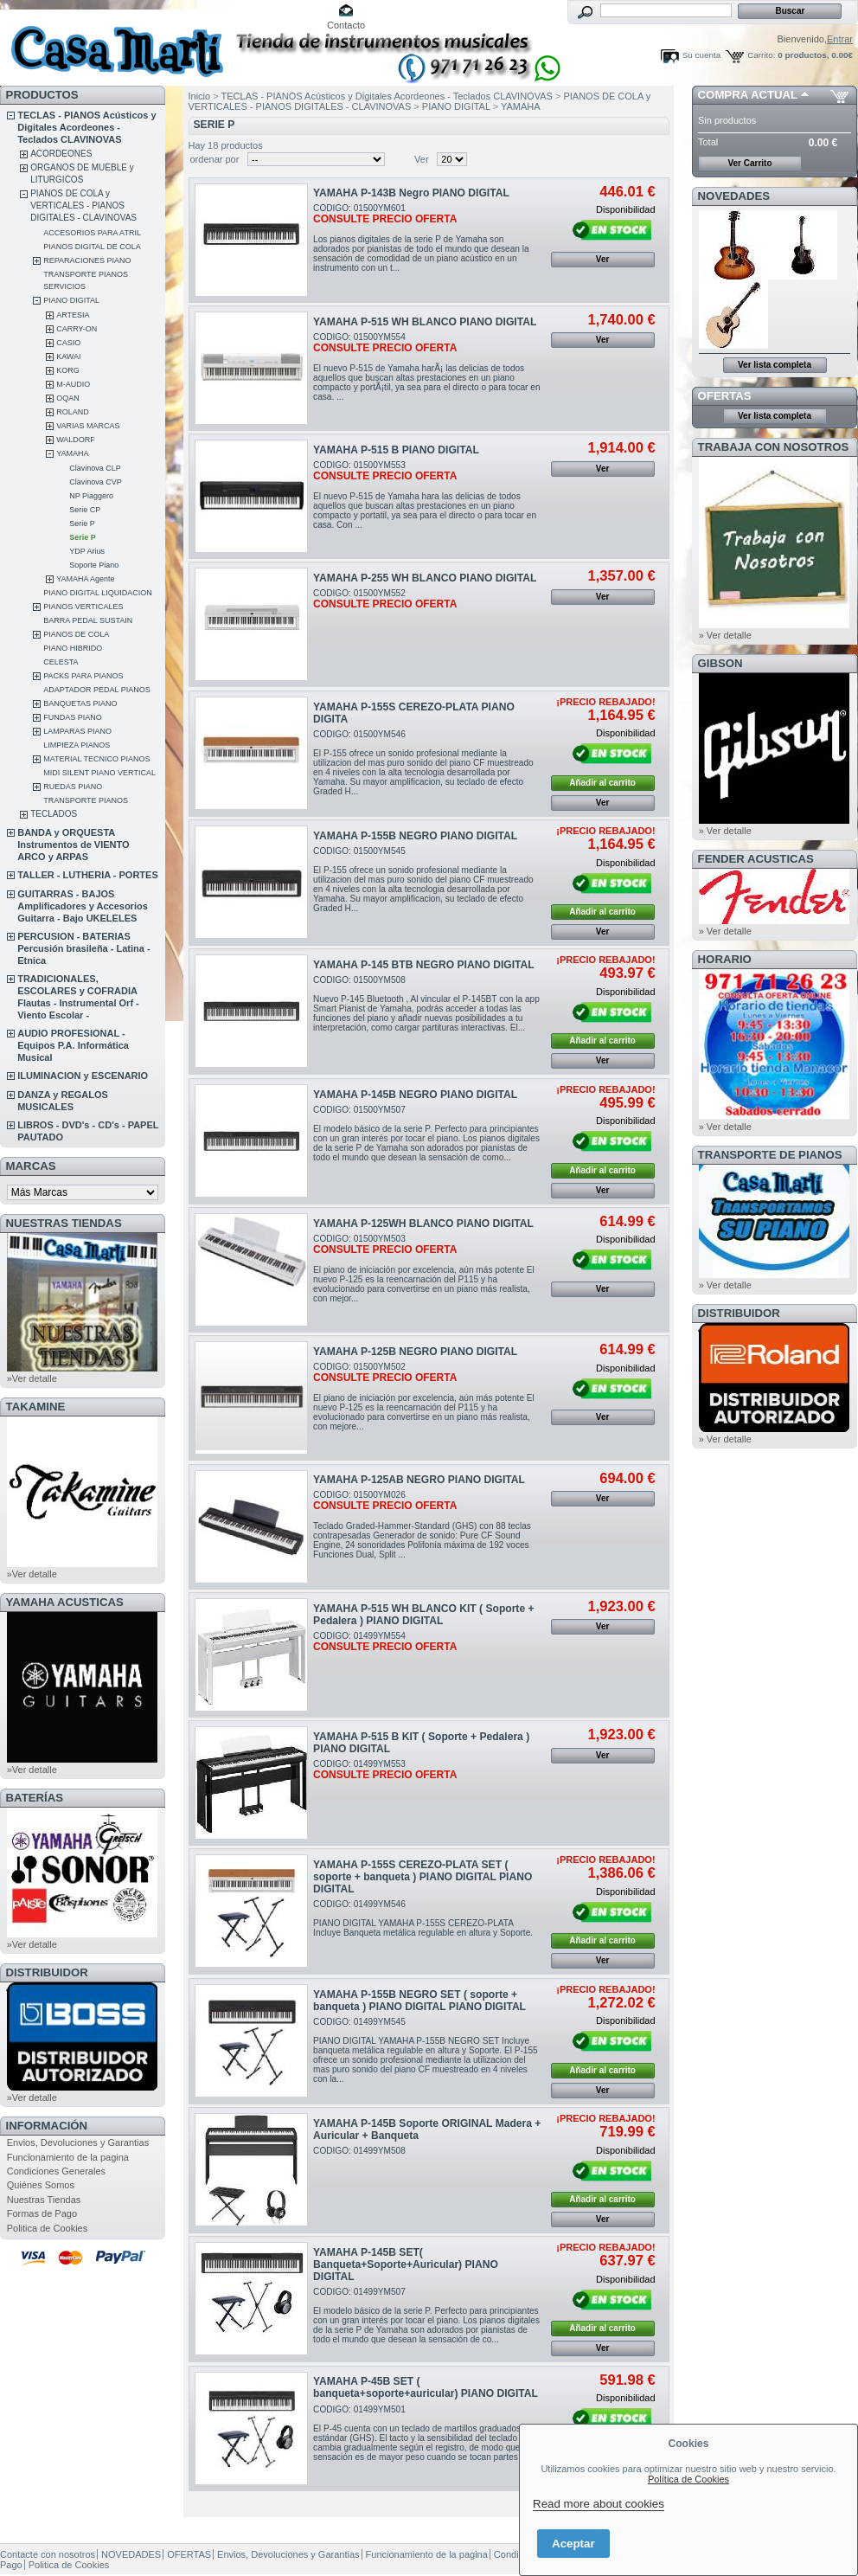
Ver (421, 159)
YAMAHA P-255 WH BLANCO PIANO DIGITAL (424, 578)
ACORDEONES (61, 153)
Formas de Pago (42, 2213)
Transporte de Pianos (770, 1154)
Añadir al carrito (602, 782)
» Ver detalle (725, 635)
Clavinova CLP (95, 468)
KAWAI (68, 356)
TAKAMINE (36, 1406)
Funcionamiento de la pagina (68, 2157)
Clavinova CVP (95, 482)
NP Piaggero (91, 495)
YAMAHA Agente (85, 579)
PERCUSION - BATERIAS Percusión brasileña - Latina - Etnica (83, 948)
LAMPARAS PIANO (77, 731)
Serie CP (84, 509)
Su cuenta (701, 55)
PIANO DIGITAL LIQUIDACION (97, 592)
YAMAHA (72, 453)
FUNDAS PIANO (72, 717)
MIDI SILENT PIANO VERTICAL (99, 772)
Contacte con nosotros (47, 2554)
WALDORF (75, 439)
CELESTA (60, 662)
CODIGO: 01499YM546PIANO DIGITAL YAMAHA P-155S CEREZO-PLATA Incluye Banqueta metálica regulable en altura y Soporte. (423, 1918)
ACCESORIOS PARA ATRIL (92, 232)
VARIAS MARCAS (87, 425)
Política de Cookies (688, 2479)
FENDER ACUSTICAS (756, 858)
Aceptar (573, 2543)
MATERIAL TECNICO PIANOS (96, 759)
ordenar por (215, 159)
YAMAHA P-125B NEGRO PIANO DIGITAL (415, 1352)
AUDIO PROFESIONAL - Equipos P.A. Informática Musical (73, 1045)
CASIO (68, 342)
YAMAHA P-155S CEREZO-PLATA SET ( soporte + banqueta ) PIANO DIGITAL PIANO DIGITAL (422, 1877)
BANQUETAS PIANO (80, 703)
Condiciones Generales (56, 2171)
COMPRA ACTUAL (747, 94)
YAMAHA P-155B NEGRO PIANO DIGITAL (415, 836)
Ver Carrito (749, 163)
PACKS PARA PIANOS (83, 675)
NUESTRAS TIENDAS (64, 1223)
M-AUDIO (73, 384)
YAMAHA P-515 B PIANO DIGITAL (396, 450)
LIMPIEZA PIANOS (76, 745)
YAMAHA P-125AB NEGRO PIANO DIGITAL (419, 1480)
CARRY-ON (76, 328)
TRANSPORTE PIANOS (85, 800)
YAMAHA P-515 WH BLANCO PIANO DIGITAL (424, 322)
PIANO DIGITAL (71, 300)
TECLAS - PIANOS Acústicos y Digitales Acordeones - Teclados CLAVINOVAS (86, 127)
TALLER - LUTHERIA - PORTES (87, 875)
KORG (68, 370)
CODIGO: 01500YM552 (385, 598)
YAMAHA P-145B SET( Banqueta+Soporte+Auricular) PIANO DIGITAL (405, 2264)
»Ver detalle (32, 1378)
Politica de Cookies (47, 2228)
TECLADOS (53, 814)
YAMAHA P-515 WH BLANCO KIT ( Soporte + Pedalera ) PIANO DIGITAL (423, 1615)
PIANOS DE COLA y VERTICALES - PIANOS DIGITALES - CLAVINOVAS (83, 205)
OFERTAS (725, 395)
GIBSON (720, 663)
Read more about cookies (598, 2503)
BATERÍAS (34, 1797)
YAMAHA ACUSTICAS (65, 1602)
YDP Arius (87, 551)
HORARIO (725, 959)
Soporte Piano (93, 565)
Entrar (840, 39)
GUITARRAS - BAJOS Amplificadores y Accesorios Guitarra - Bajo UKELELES (82, 906)
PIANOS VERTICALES (83, 606)
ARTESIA (72, 315)
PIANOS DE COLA (76, 634)
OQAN (68, 398)
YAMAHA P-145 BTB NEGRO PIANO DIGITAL (424, 965)
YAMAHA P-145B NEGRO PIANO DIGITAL (415, 1095)
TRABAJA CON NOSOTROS (773, 446)
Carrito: (761, 55)
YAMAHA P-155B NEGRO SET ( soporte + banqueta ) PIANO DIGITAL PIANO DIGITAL (419, 2000)
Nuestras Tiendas (44, 2199)
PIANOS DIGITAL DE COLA (92, 246)
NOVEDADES (734, 196)
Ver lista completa (774, 364)
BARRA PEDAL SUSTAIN (87, 620)
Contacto (346, 25)
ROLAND (72, 412)
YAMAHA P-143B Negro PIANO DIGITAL (411, 193)
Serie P (82, 523)
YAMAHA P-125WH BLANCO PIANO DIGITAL (423, 1223)
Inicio (200, 96)
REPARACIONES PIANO (87, 260)
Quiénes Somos (40, 2185)
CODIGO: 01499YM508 (359, 2150)
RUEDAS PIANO (72, 786)
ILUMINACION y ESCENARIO (82, 1075)
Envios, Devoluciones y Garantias (78, 2142)
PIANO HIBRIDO (72, 648)
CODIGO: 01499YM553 (385, 1769)
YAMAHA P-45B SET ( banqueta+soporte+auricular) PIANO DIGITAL (425, 2387)
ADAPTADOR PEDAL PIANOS (96, 689)
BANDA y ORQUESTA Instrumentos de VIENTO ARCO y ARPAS (73, 844)
